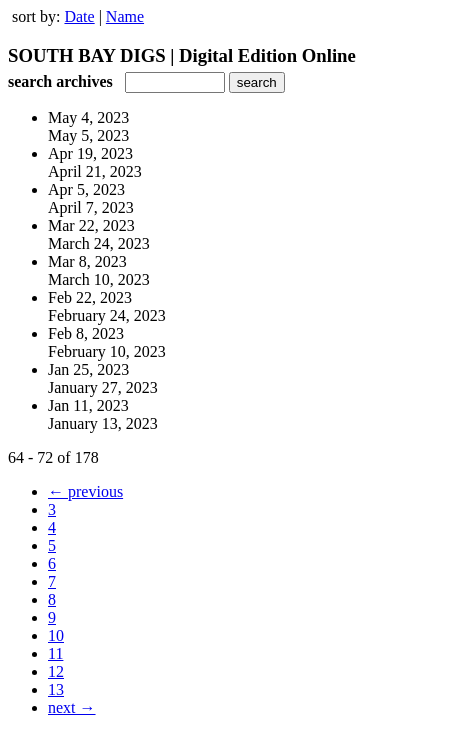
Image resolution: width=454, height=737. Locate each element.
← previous (85, 491)
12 (56, 671)
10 (56, 635)
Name (125, 16)
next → (72, 707)
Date (79, 16)
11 (55, 653)
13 (56, 689)
